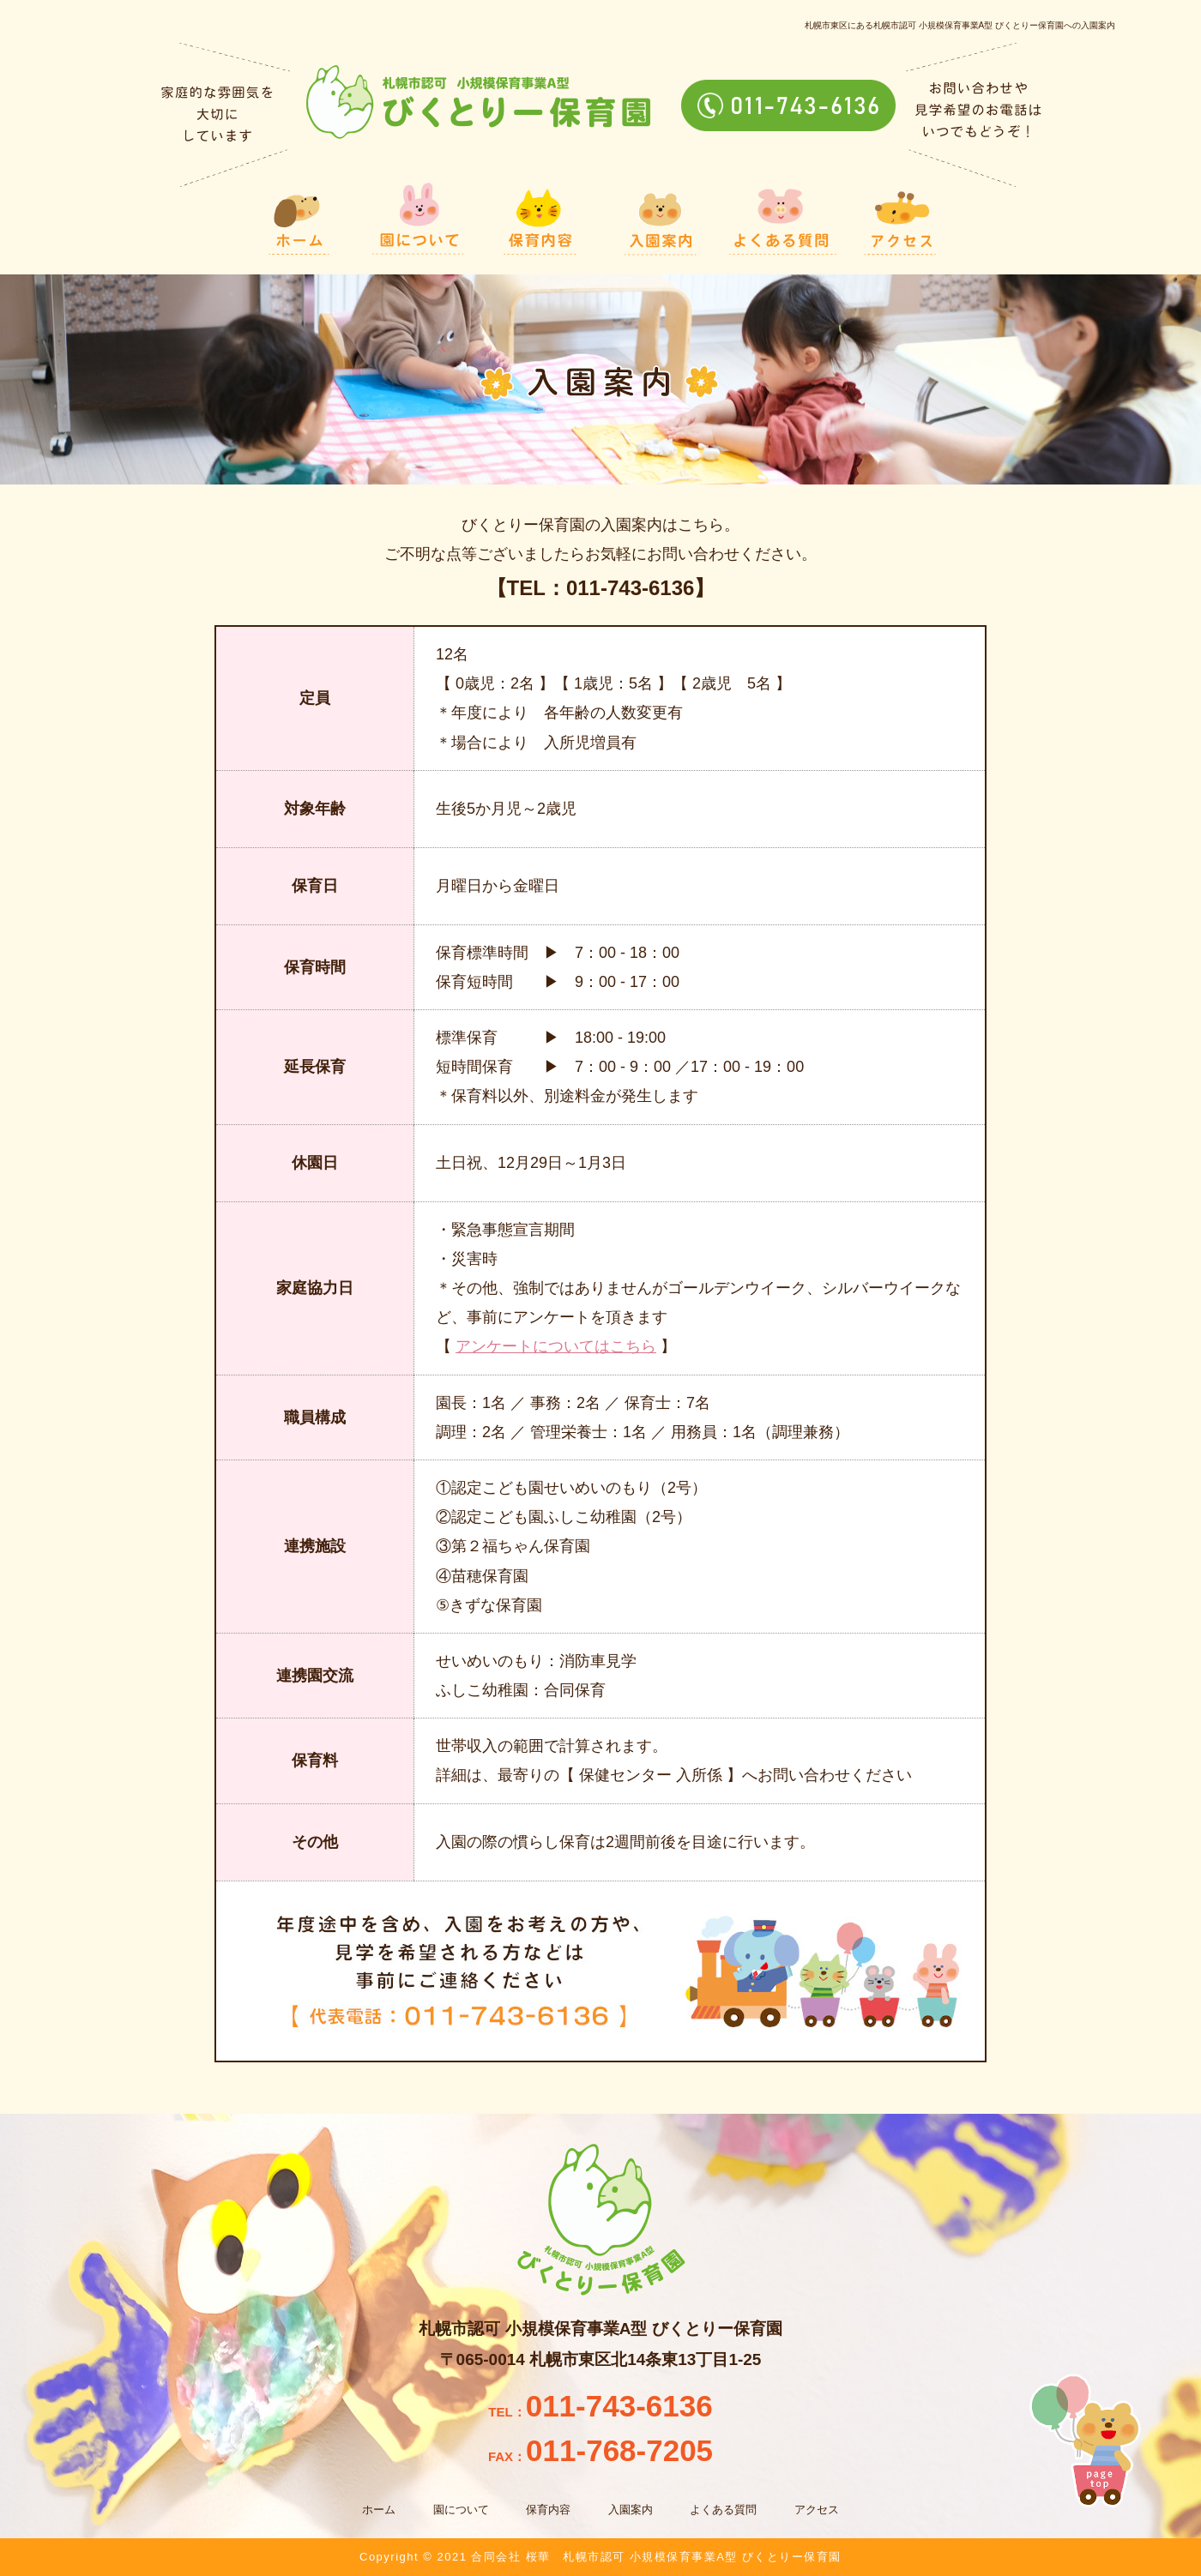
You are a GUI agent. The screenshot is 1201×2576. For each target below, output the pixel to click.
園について (461, 2509)
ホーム (378, 2509)
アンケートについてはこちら (556, 1346)
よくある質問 (723, 2509)
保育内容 (548, 2509)
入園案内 (630, 2509)
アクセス (816, 2509)
